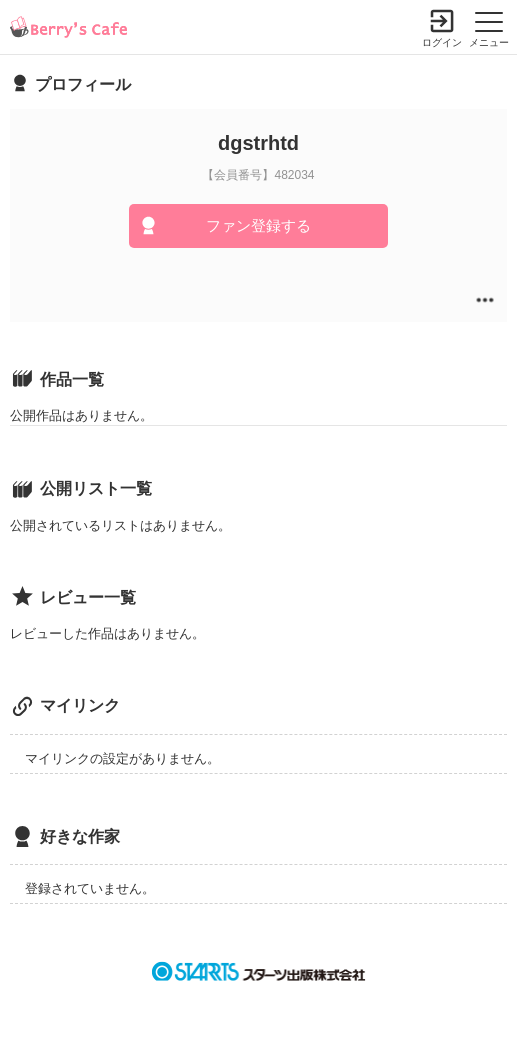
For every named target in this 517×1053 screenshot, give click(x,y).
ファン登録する (258, 225)
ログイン (442, 42)
